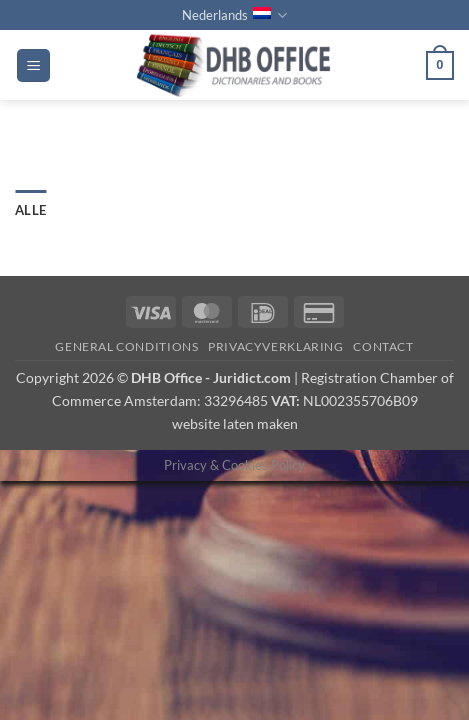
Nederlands (234, 15)
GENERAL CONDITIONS (126, 346)
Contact (383, 346)
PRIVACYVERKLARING (275, 346)
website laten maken (235, 423)
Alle (30, 210)
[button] (33, 65)
